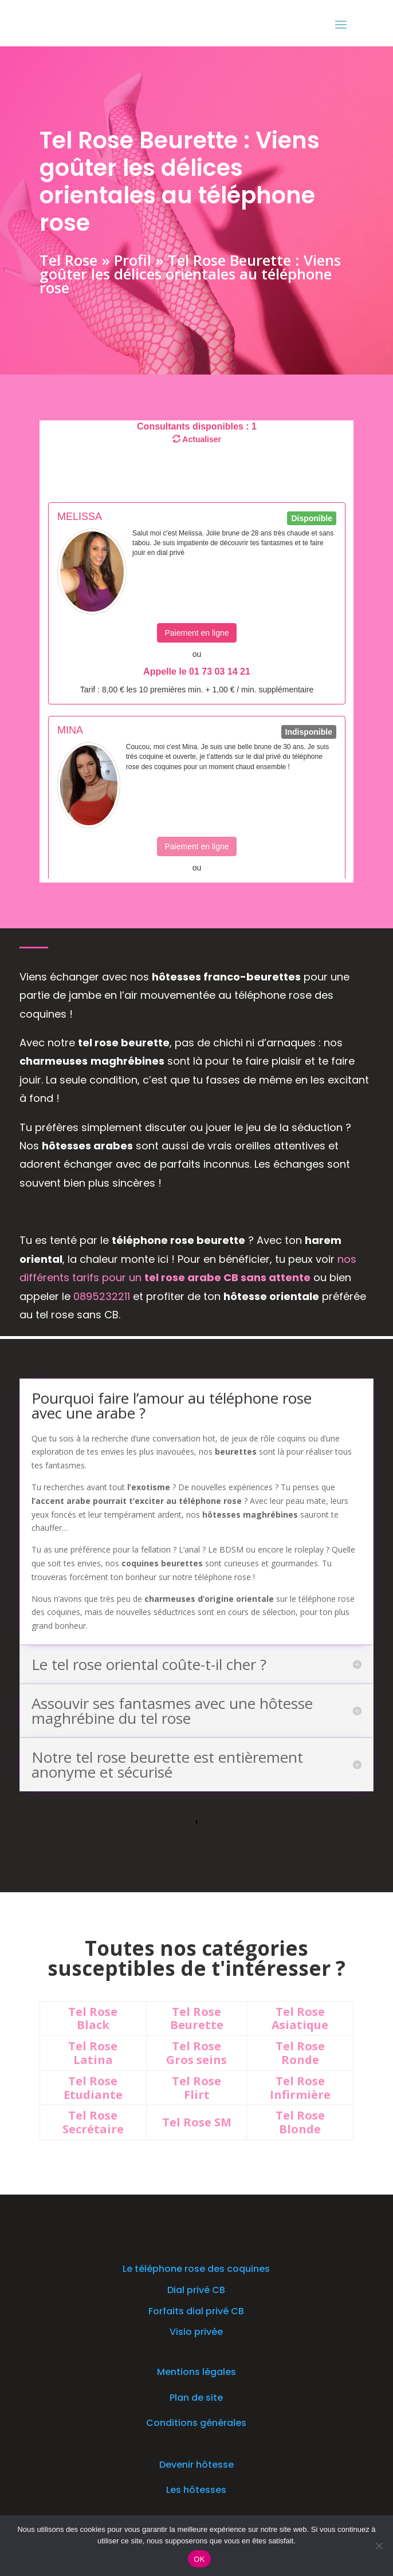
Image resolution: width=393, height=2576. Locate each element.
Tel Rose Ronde (300, 2052)
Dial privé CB (196, 2290)
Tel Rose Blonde (300, 2122)
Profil (132, 259)
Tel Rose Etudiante (93, 2087)
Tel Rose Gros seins (196, 2052)
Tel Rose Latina (92, 2052)
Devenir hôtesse (196, 2464)
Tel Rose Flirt (196, 2087)
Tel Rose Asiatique (300, 2018)
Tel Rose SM (196, 2122)
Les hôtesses (196, 2489)
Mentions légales (196, 2371)
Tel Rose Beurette (196, 2018)
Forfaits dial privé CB (196, 2311)
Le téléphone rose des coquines (196, 2268)
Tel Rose (67, 259)
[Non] (378, 2545)
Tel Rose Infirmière (300, 2087)
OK (199, 2559)
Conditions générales (196, 2422)
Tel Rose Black (92, 2018)
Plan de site (196, 2397)
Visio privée (196, 2331)
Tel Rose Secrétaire (93, 2122)
